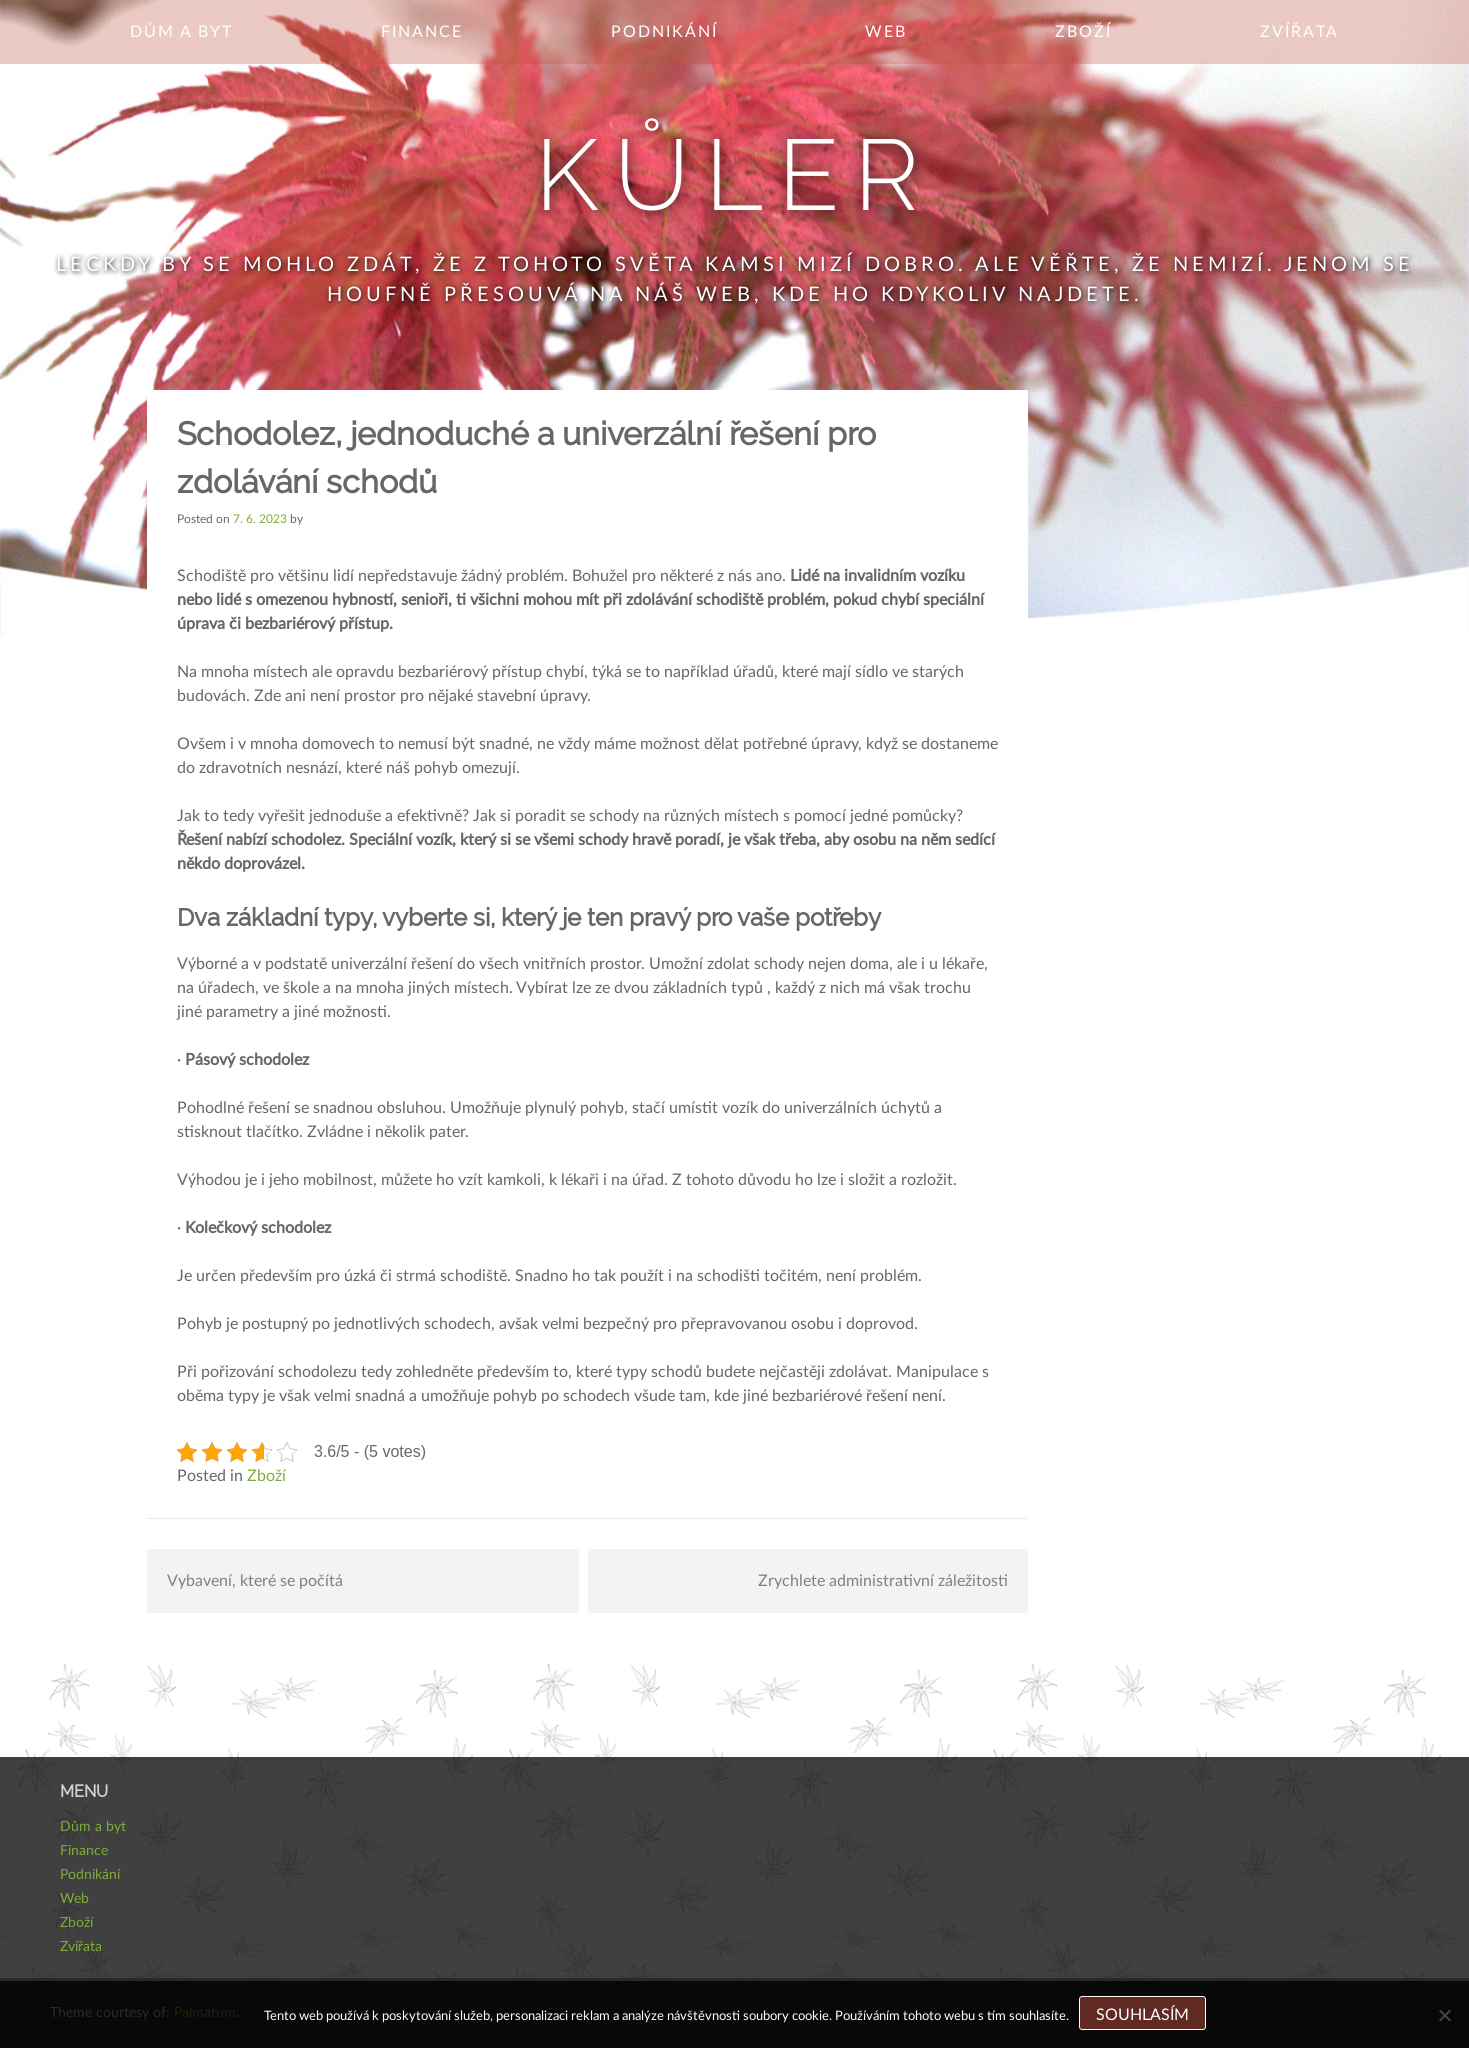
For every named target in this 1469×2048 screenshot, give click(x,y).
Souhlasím (1142, 2015)
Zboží (1083, 32)
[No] (1444, 2015)
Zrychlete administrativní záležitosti (883, 1581)
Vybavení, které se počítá (255, 1581)
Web (886, 32)
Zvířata (1299, 32)
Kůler (734, 174)
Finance (422, 32)
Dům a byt (181, 32)
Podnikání (664, 32)
